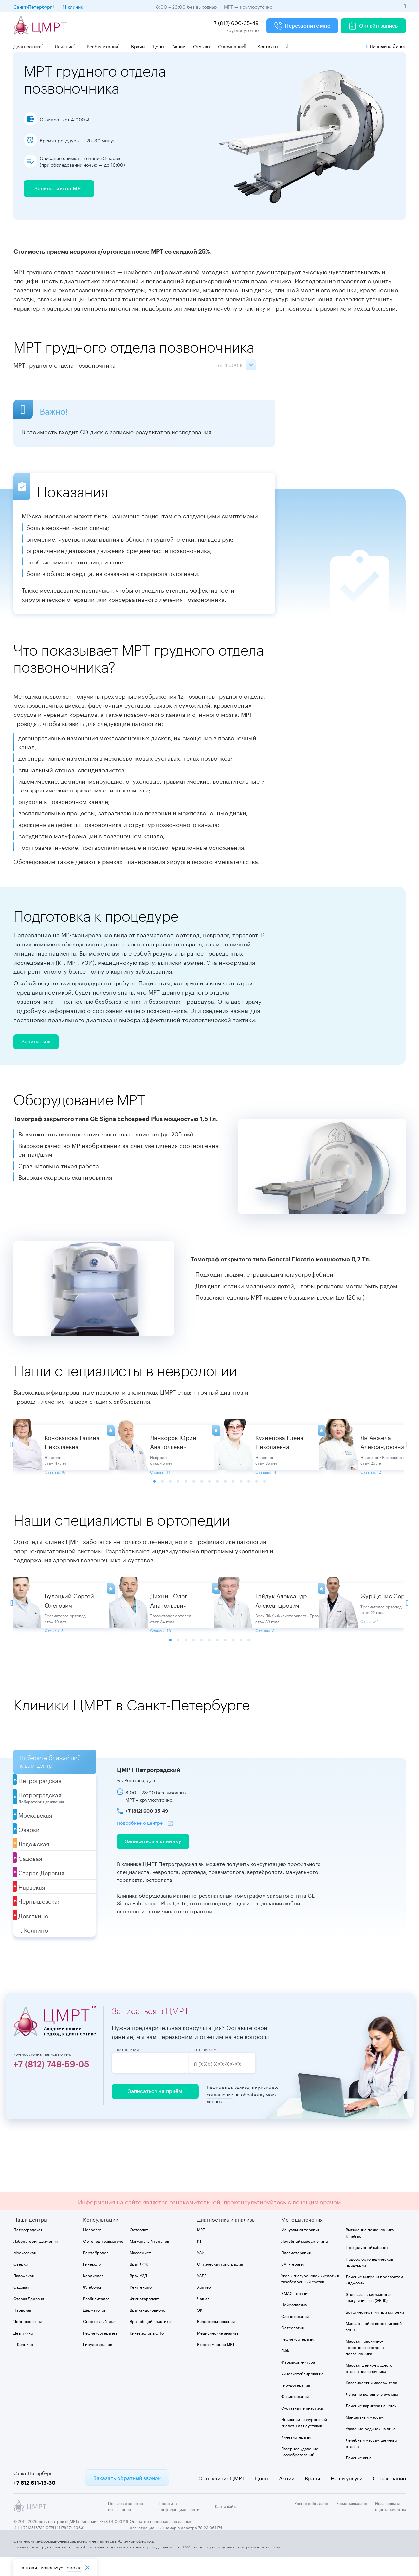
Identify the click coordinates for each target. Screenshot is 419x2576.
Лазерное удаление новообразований (299, 2470)
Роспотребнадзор (311, 2522)
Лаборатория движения (35, 2260)
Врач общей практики (150, 2340)
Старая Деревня (28, 2317)
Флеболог (92, 2305)
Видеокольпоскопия (216, 2340)
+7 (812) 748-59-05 (51, 2083)
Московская (24, 2271)
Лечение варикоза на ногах (371, 2424)
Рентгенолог (141, 2305)
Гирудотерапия (295, 2403)
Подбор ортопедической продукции (369, 2280)
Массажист (140, 2271)
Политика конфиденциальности (179, 2525)
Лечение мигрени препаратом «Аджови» (374, 2298)
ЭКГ (200, 2328)
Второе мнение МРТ (216, 2363)
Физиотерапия (295, 2415)
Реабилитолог (96, 2317)
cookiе (74, 2567)
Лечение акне (359, 2476)
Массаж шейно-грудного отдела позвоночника (369, 2386)
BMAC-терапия (295, 2312)
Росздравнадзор (351, 2522)
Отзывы (201, 45)
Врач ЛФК (139, 2283)
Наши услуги (346, 2496)
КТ (199, 2260)
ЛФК (285, 2369)
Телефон (217, 2068)
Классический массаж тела (371, 2401)
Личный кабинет (386, 45)
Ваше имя (128, 2068)
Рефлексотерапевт (101, 2351)
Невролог (92, 2248)
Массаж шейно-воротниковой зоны (374, 2345)
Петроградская (27, 2248)
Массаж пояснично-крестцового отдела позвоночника (365, 2366)
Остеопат (139, 2248)
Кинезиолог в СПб (147, 2351)
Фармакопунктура (298, 2380)
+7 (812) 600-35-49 (235, 22)
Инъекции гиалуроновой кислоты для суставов (304, 2441)
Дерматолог (94, 2328)
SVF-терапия (293, 2283)
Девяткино (23, 2351)
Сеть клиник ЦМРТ (221, 2496)
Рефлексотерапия (298, 2358)
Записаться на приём (152, 2110)
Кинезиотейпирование (302, 2392)
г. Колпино (23, 2363)
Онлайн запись (373, 26)
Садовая (21, 2305)
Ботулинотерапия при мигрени (375, 2330)
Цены (158, 45)
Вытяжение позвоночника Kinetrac (370, 2251)
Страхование (389, 2496)
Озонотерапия (295, 2335)
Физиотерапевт (144, 2317)
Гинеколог (92, 2283)
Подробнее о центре (140, 1841)
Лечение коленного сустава (372, 2413)
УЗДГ (201, 2294)
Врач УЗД (138, 2294)
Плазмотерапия (296, 2271)
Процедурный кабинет (367, 2266)
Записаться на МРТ (59, 192)
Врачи (138, 45)
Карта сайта (226, 2525)
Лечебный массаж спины (304, 2260)
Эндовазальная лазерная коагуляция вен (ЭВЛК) (369, 2316)
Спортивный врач (100, 2340)
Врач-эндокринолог (148, 2328)
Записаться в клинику (153, 1860)
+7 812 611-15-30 (34, 2501)
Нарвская (22, 2328)
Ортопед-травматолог (104, 2260)
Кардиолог (93, 2294)
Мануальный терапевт (150, 2260)
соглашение (214, 2113)
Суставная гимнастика (302, 2426)
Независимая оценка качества (390, 2525)
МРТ (201, 2248)
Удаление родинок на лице (371, 2447)
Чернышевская (27, 2340)
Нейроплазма (294, 2323)
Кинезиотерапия (296, 2455)
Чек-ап (203, 2317)
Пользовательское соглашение (125, 2525)
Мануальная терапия (300, 2248)
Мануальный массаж (365, 2436)
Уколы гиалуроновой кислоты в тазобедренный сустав (310, 2297)
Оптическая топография (220, 2283)
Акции (178, 45)
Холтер (204, 2305)
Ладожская (23, 2294)
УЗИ (201, 2271)
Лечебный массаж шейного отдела (371, 2461)
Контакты (267, 45)
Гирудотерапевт (98, 2363)
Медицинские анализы (218, 2351)
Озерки (20, 2283)
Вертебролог (95, 2271)
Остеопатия (292, 2346)
